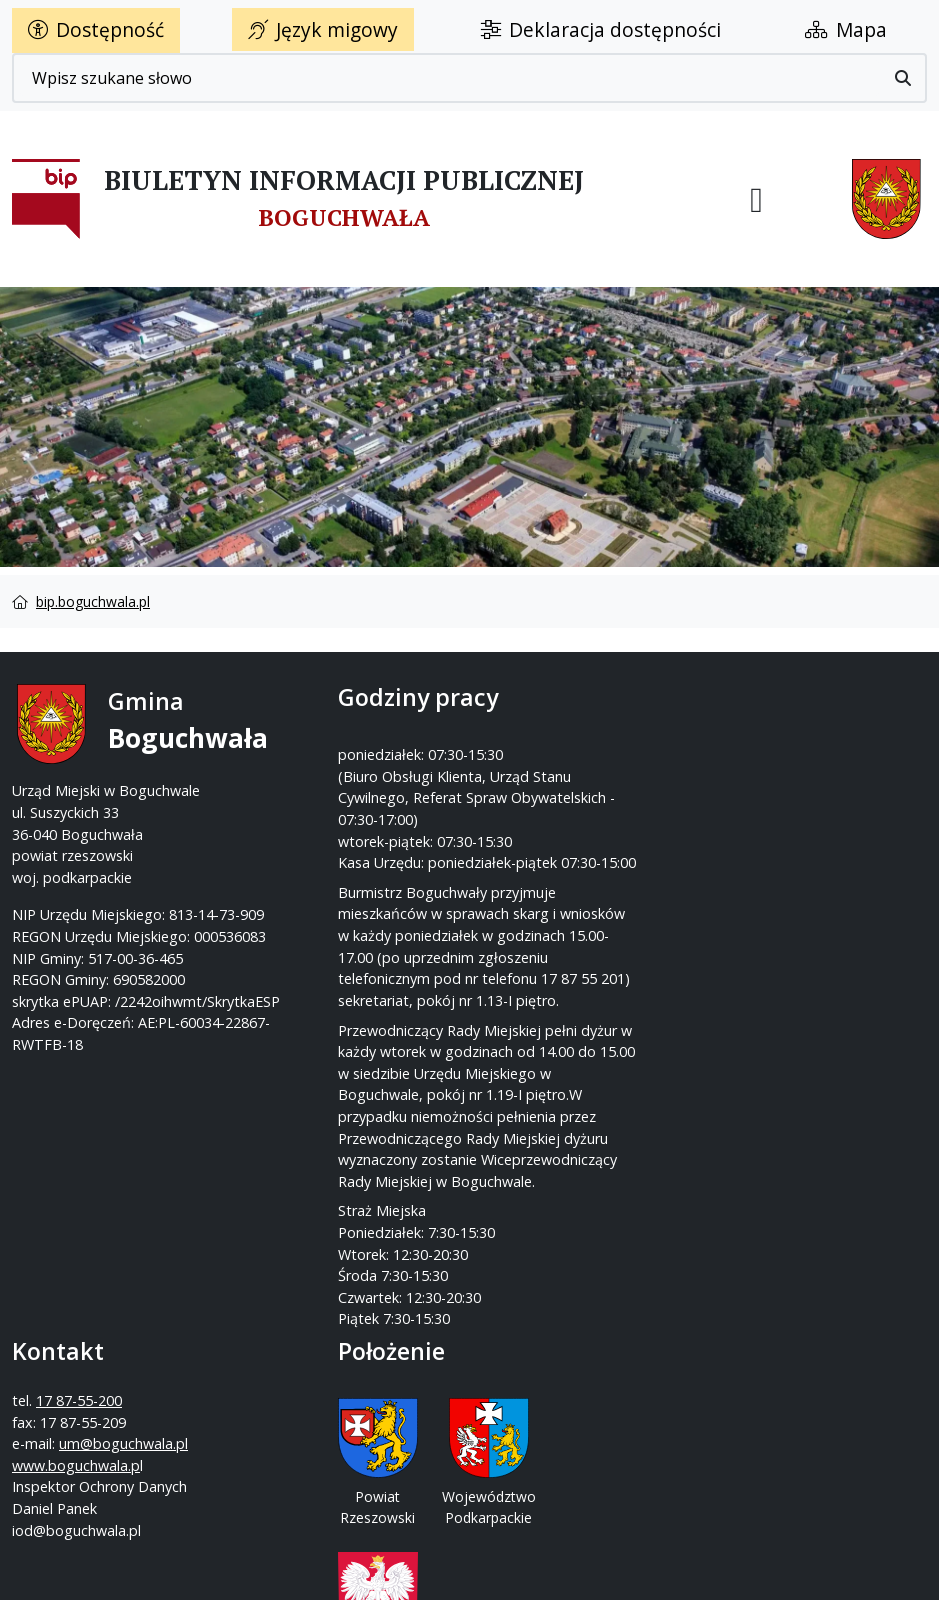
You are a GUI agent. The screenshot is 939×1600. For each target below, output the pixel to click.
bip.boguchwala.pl (93, 601)
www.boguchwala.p (546, 811)
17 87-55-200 (549, 746)
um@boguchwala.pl (593, 789)
